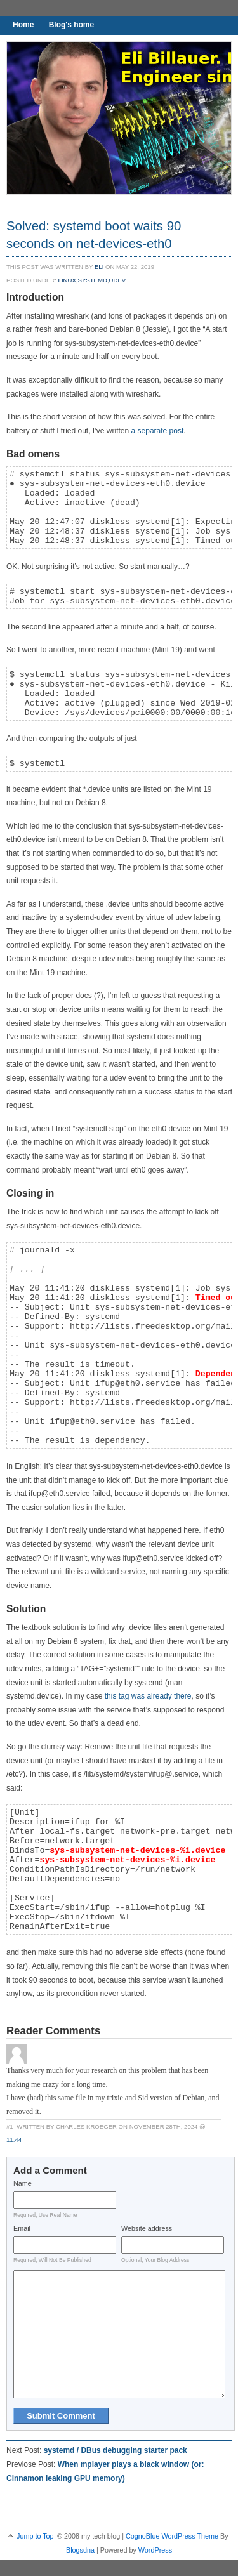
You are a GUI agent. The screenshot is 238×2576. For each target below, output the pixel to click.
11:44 (14, 2139)
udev (117, 280)
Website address (146, 2228)
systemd (92, 280)
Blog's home (72, 24)
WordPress (155, 2550)
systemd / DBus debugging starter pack (115, 2450)
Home (23, 24)
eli (99, 266)
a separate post (157, 430)
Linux (67, 280)
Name (22, 2183)
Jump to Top (35, 2536)
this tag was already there (148, 1696)
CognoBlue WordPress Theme (172, 2536)
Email (21, 2228)
